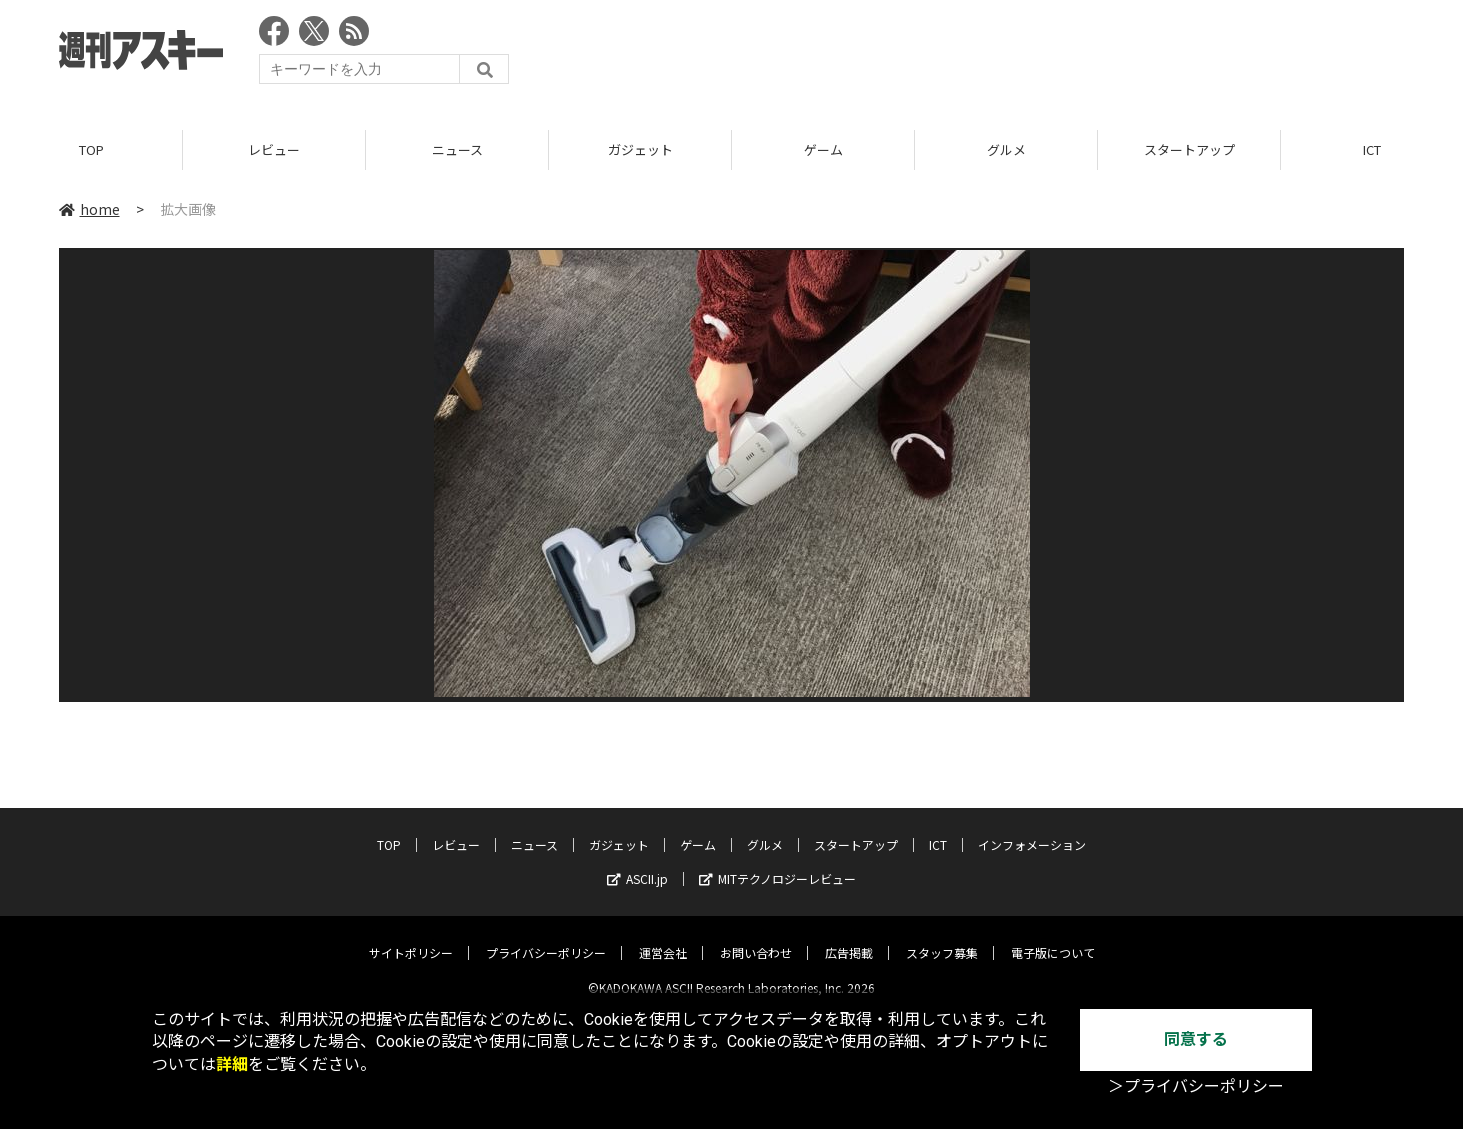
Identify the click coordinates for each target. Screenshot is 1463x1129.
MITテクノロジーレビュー (777, 862)
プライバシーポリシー (546, 936)
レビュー (274, 149)
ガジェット (640, 149)
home (89, 209)
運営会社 (663, 936)
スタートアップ (1189, 149)
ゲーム (823, 149)
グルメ (1006, 149)
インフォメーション (1032, 828)
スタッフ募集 (942, 936)
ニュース (457, 149)
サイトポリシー (411, 936)
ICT (938, 828)
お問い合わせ (756, 936)
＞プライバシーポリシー (1196, 1086)
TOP (91, 149)
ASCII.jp (637, 862)
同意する (1196, 1039)
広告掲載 (849, 936)
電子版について (1053, 936)
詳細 (232, 1064)
